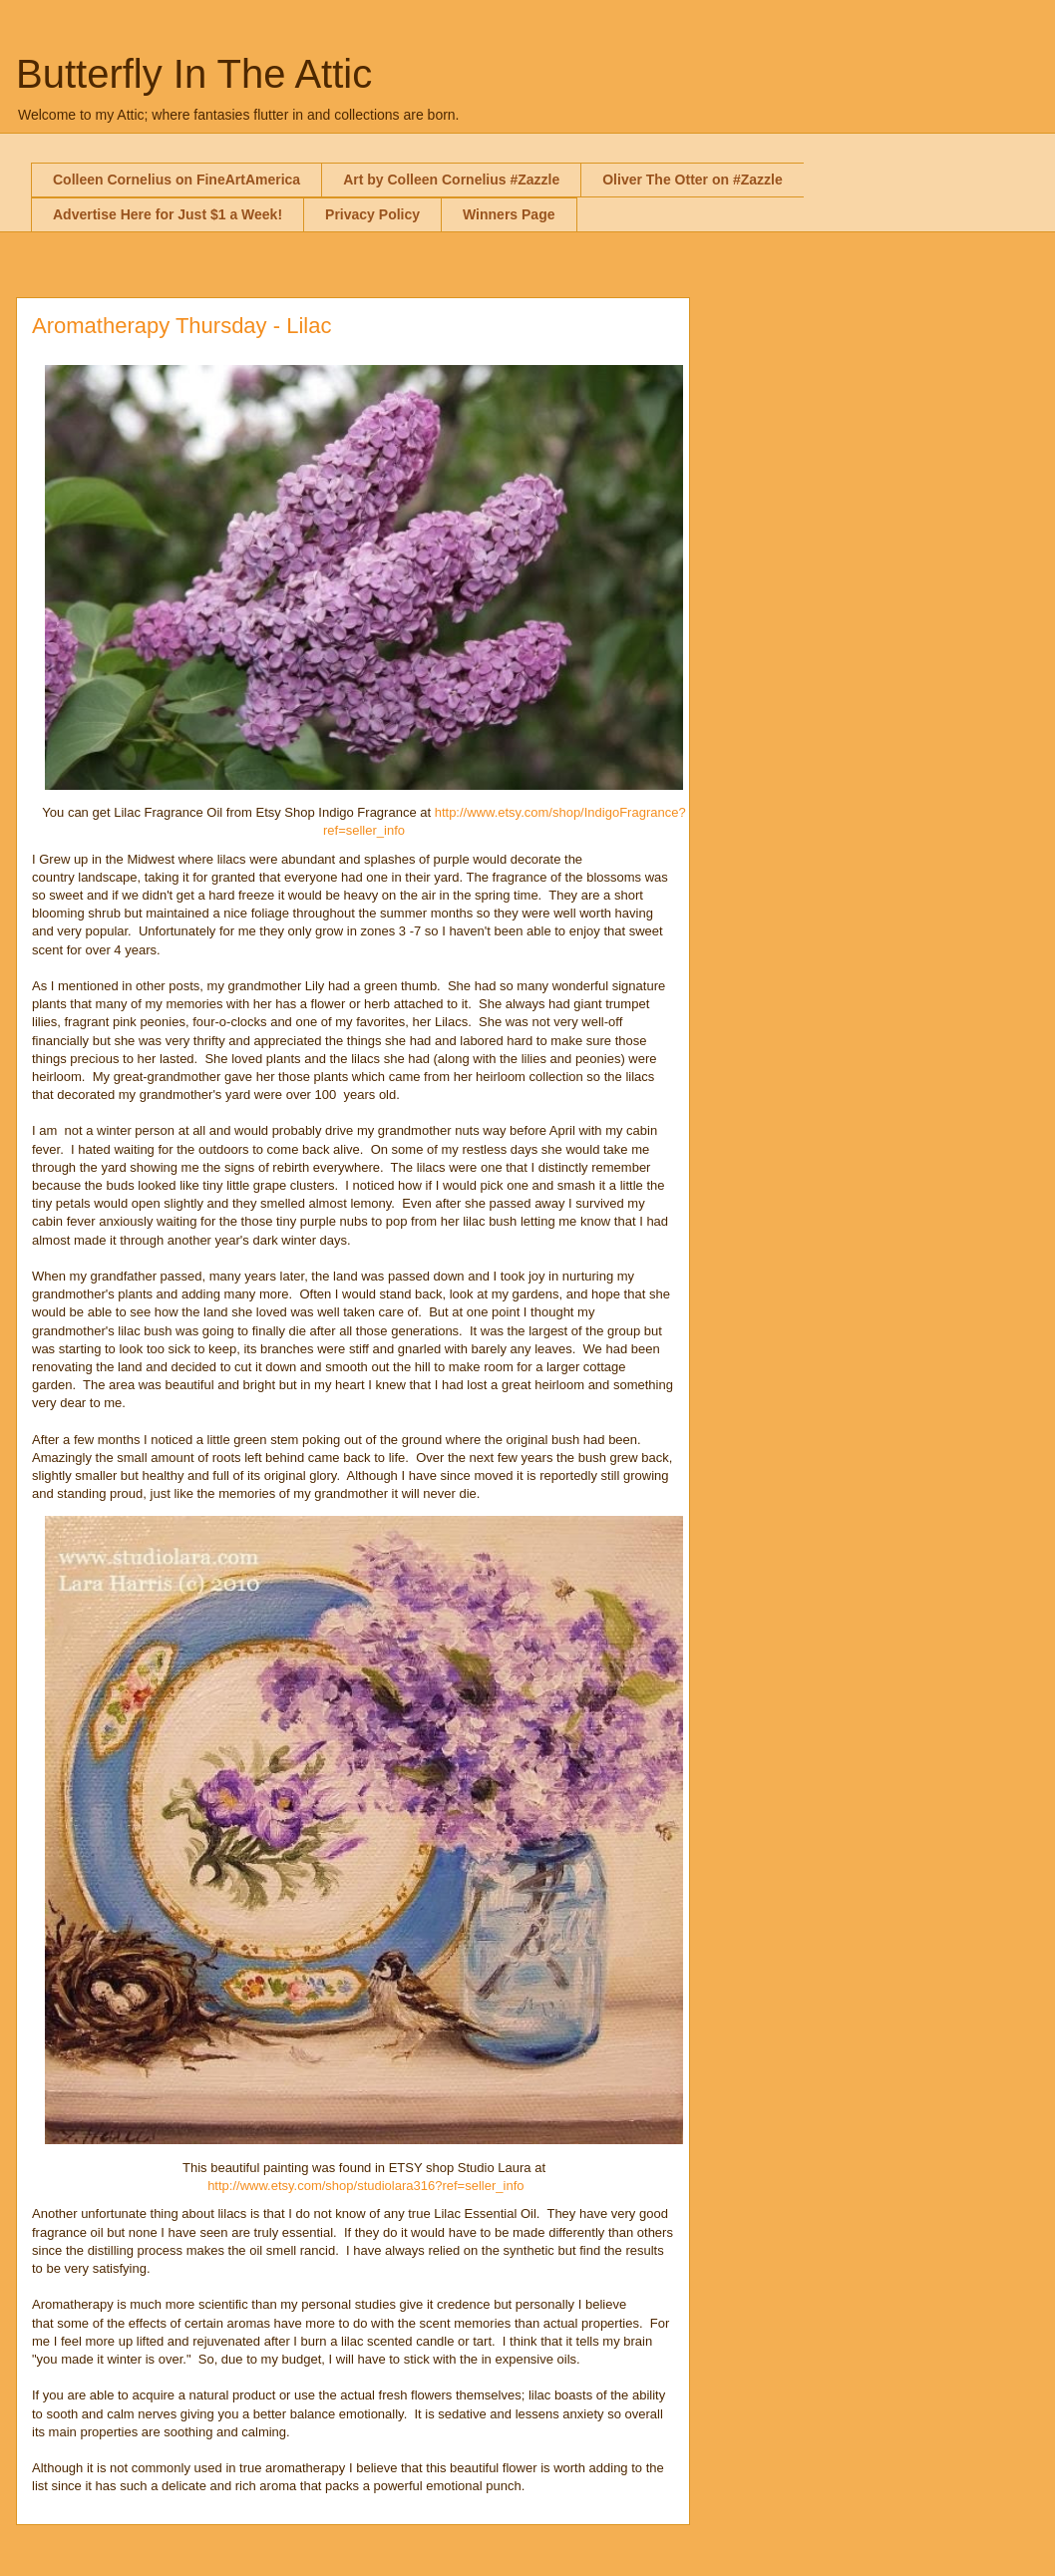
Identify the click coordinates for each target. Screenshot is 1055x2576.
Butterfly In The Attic (194, 74)
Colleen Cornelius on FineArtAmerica (176, 179)
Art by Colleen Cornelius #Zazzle (451, 179)
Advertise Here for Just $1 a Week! (167, 214)
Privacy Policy (372, 214)
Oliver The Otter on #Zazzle (692, 179)
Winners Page (508, 214)
